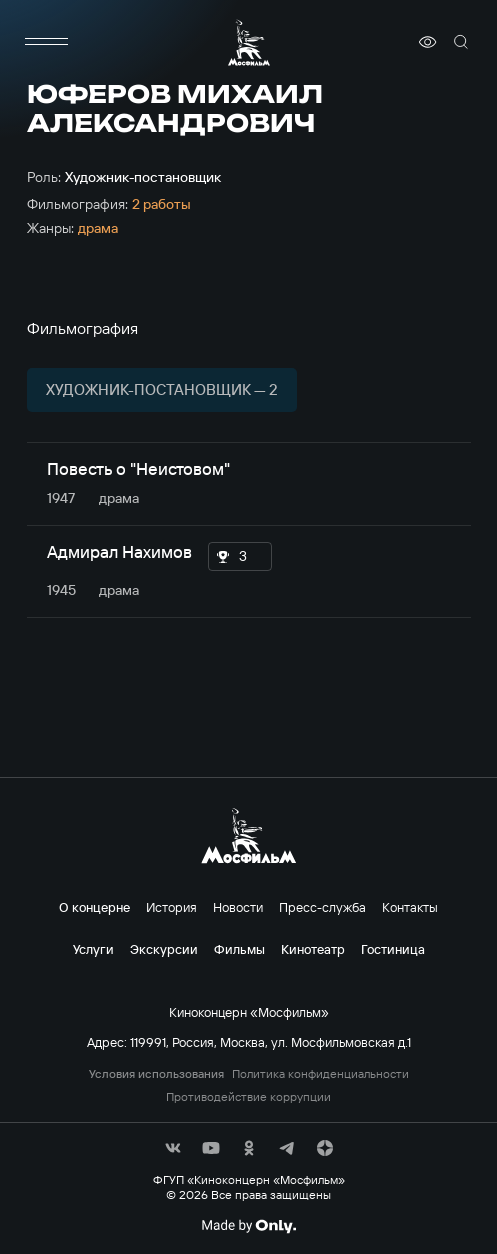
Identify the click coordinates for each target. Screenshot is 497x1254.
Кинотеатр (313, 949)
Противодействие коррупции (248, 1097)
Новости (238, 907)
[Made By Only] (248, 1226)
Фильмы (239, 949)
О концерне (94, 907)
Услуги (93, 949)
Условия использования (156, 1074)
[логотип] (249, 42)
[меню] (47, 42)
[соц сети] (173, 1148)
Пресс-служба (322, 907)
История (171, 907)
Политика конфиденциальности (320, 1074)
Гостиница (393, 949)
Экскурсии (164, 949)
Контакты (410, 907)
